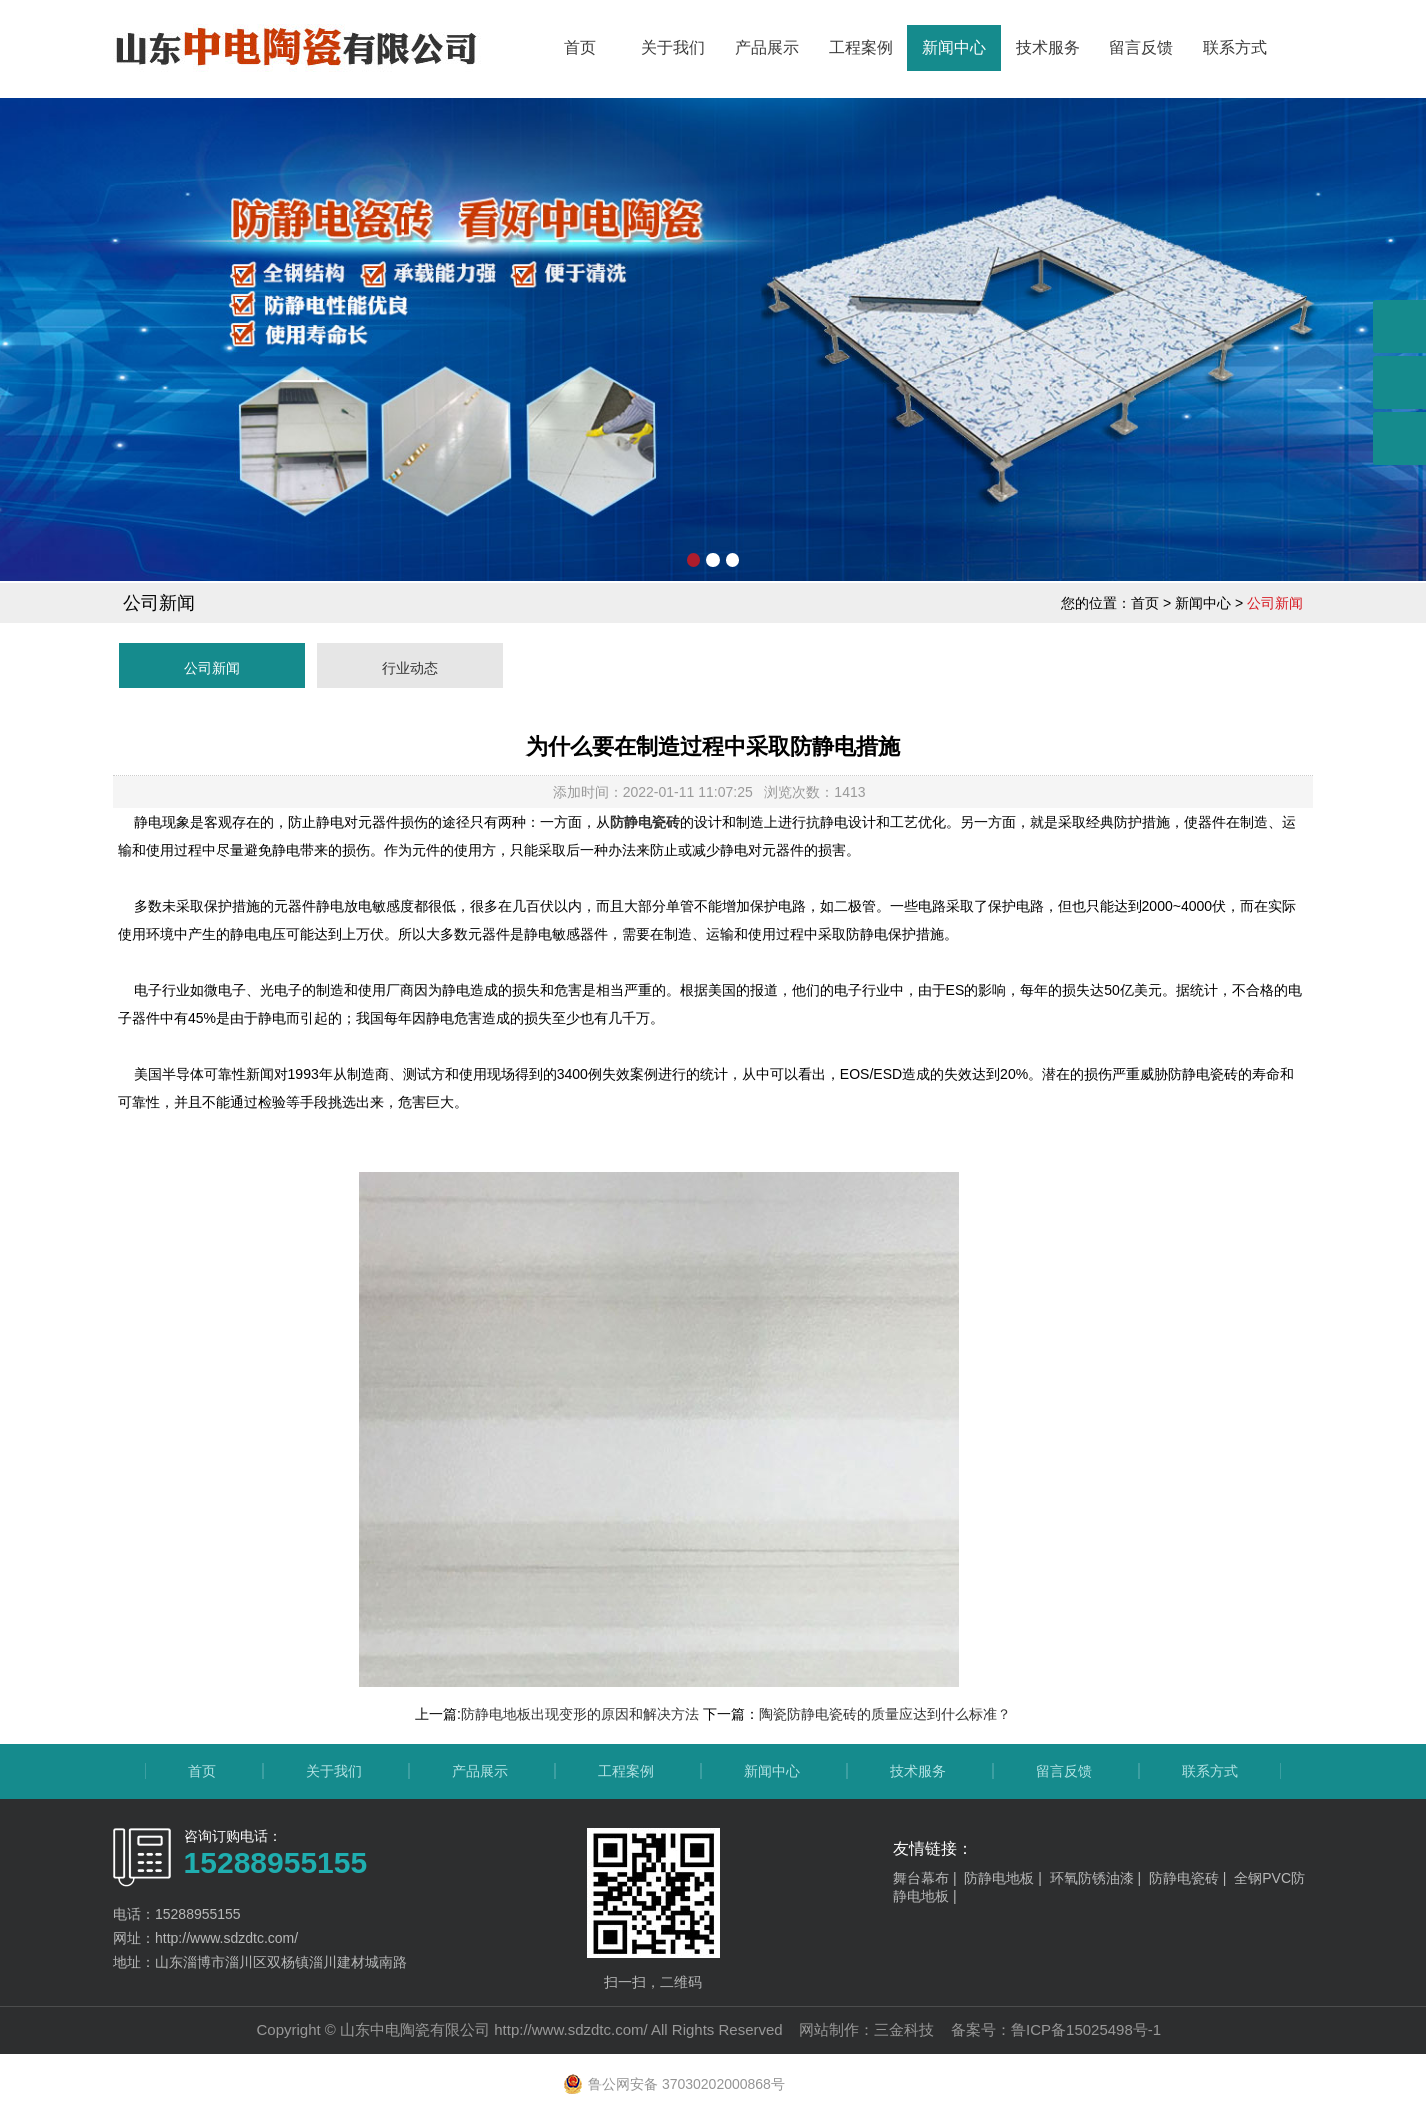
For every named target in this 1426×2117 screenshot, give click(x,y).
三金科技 (904, 2029)
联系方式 (1235, 47)
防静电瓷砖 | (1191, 1878)
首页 (580, 47)
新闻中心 (954, 47)
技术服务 (1048, 47)
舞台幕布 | (928, 1878)
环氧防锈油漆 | (1099, 1878)
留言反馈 (1141, 47)
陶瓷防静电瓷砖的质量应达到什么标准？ (885, 1714)
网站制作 (829, 2029)
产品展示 (767, 47)
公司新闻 (212, 668)
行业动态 (410, 668)
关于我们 (673, 47)
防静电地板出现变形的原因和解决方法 (580, 1714)
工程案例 (861, 47)
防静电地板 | (1006, 1878)
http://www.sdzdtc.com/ (570, 2029)
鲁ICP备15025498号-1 (1086, 2029)
